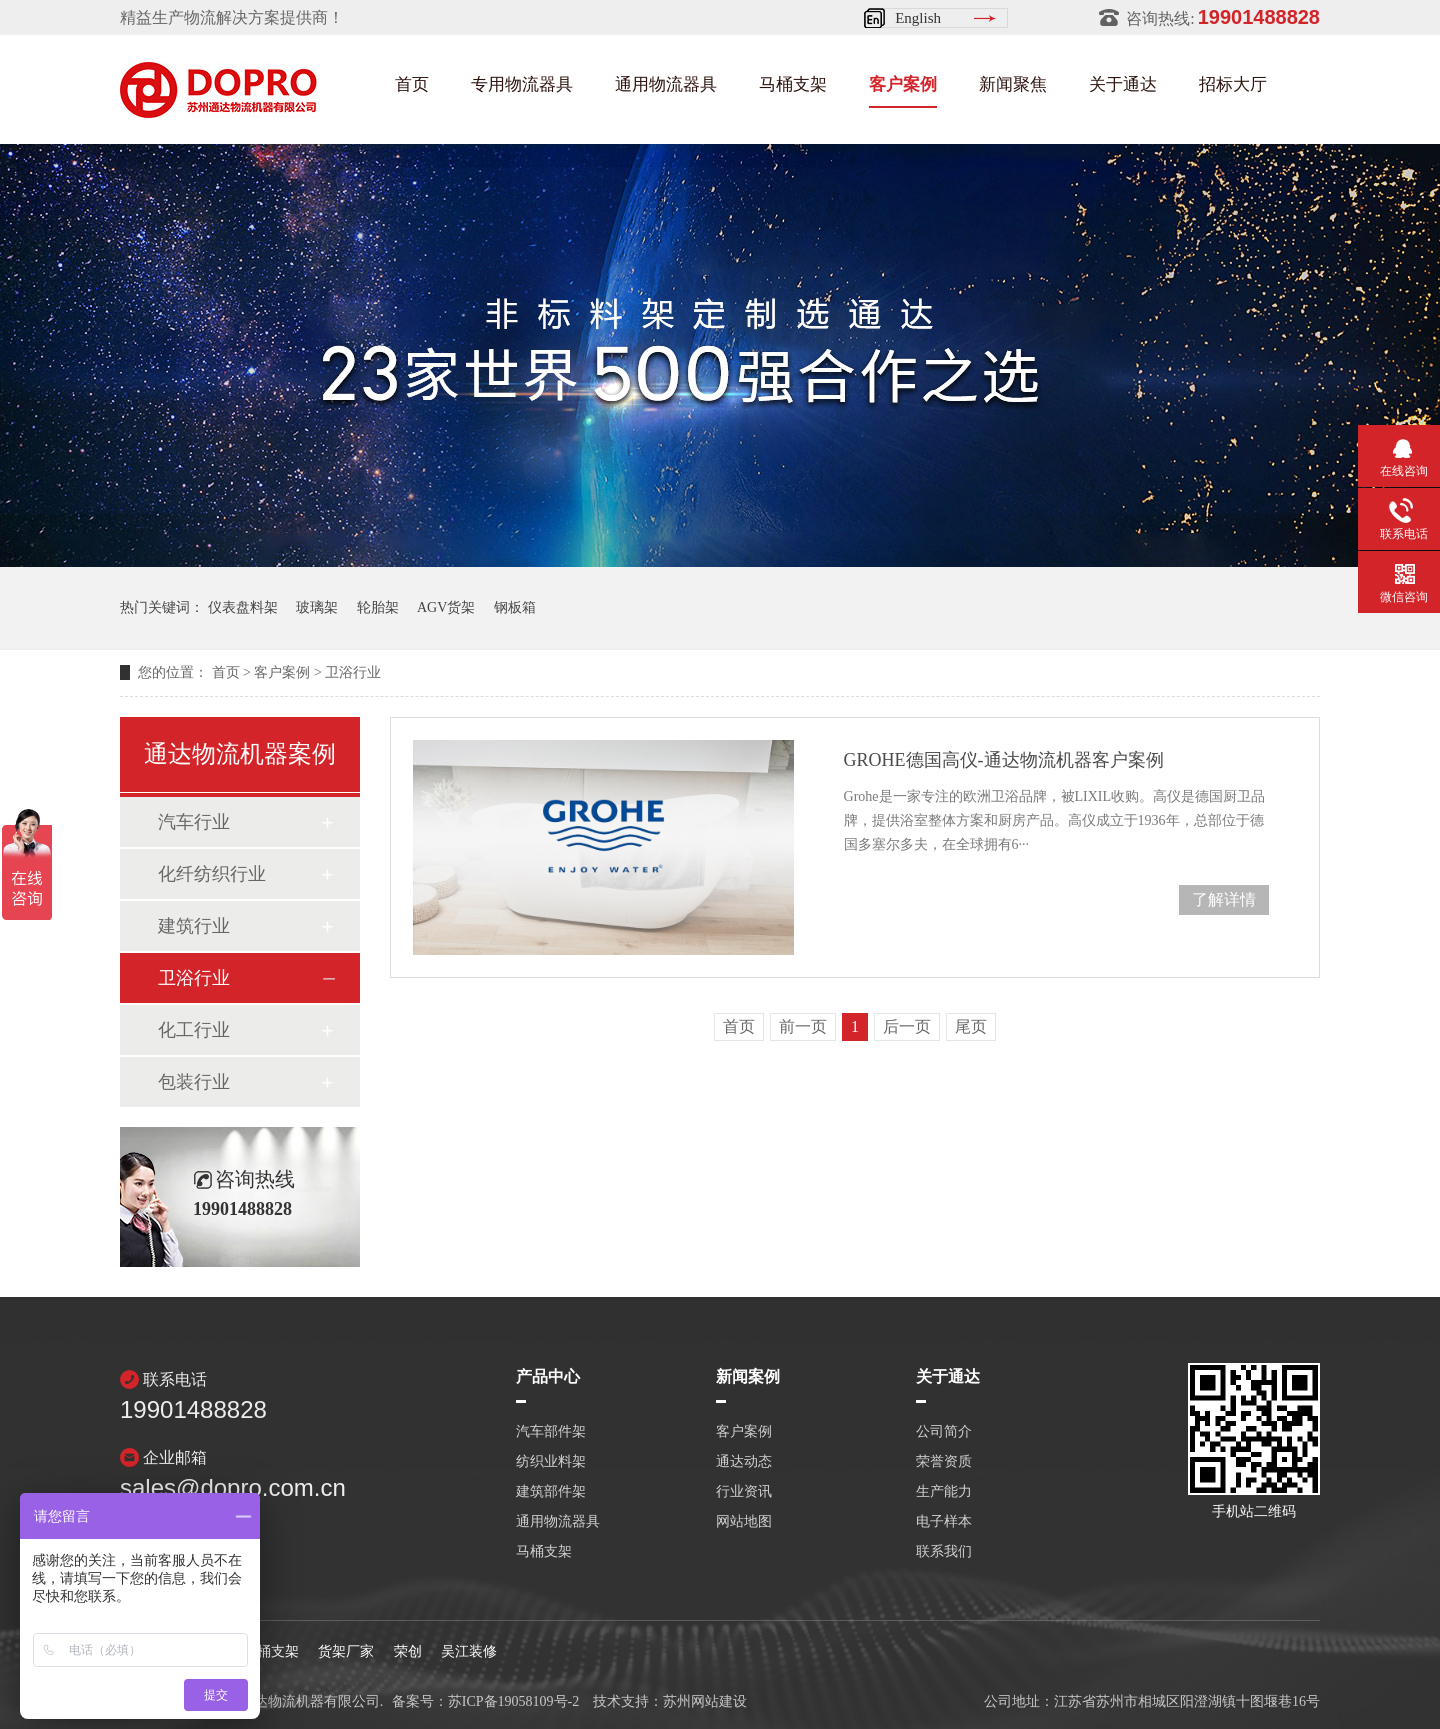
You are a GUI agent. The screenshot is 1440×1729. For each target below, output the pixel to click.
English (918, 18)
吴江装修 (469, 1651)
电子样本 (944, 1522)
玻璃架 (317, 607)
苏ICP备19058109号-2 (513, 1701)
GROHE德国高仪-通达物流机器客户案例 (1004, 760)
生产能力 (944, 1492)
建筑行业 (194, 926)
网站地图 (744, 1522)
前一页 (803, 1026)
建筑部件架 (551, 1492)
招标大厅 (1233, 84)
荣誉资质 (944, 1462)
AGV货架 (446, 607)
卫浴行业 (353, 672)
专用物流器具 (522, 84)
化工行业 (194, 1030)
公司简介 (944, 1432)
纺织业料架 (551, 1462)
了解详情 (1224, 899)
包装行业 (194, 1082)
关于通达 (1123, 84)
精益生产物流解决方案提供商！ (232, 17)
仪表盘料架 (243, 607)
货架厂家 (346, 1651)
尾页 (971, 1026)
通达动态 (744, 1462)
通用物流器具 (666, 84)
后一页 (907, 1026)
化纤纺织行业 (212, 874)
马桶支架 (793, 84)
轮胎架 (378, 607)
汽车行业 (194, 822)
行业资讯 (744, 1492)
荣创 (408, 1651)
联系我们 (944, 1552)
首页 (412, 84)
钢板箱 (515, 607)
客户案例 (903, 84)
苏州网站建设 (705, 1701)
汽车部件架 (551, 1432)
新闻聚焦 (1013, 84)
